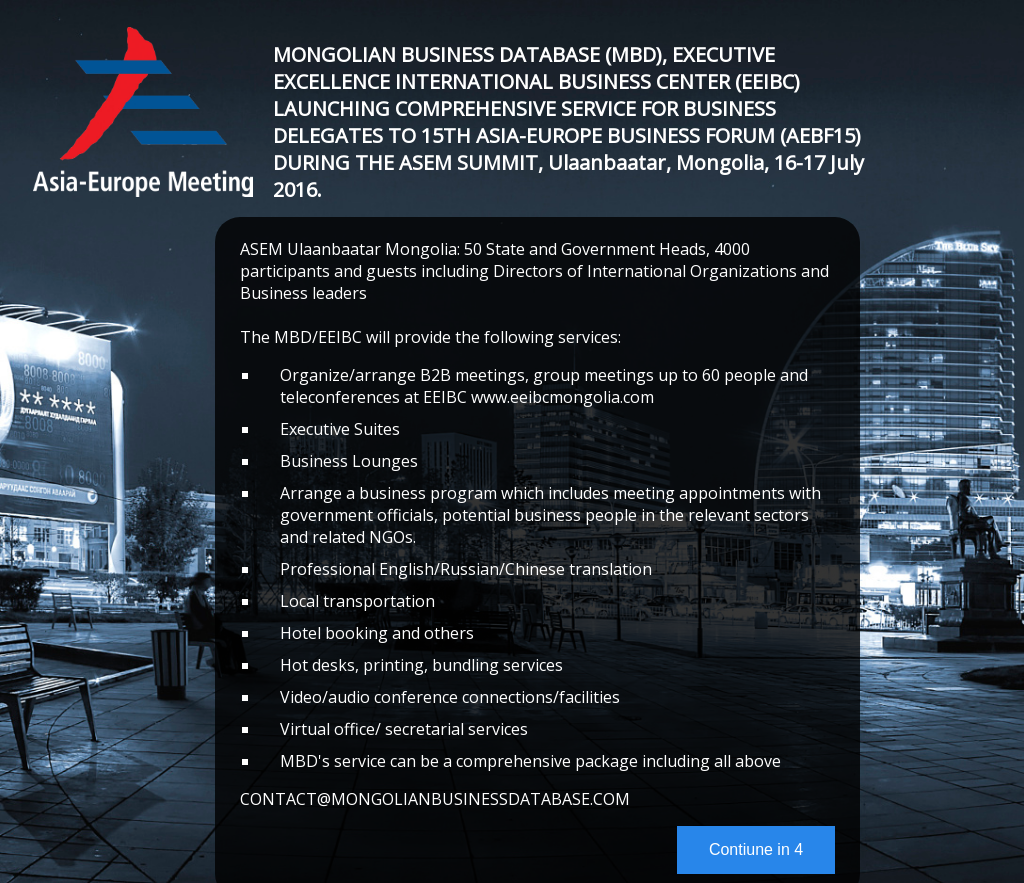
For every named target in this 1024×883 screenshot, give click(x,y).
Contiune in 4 (756, 849)
